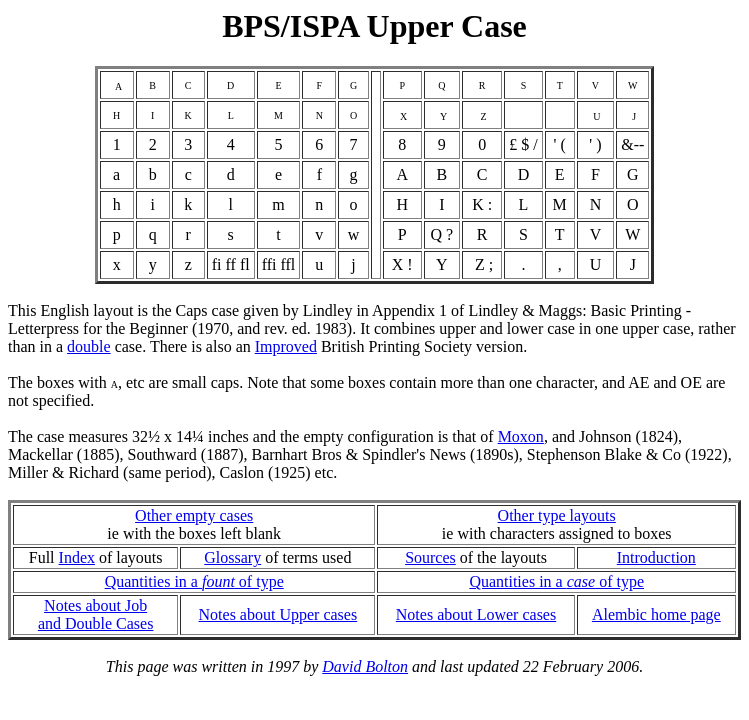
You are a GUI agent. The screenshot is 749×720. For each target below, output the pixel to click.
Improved (286, 346)
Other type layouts (557, 515)
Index (77, 557)
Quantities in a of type (194, 581)
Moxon (521, 436)
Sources (430, 557)
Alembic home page (656, 614)
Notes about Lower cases (476, 614)
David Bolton (365, 666)
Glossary (232, 557)
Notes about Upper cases (278, 614)
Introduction (656, 557)
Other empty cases (194, 515)
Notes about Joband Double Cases (96, 614)
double (89, 346)
